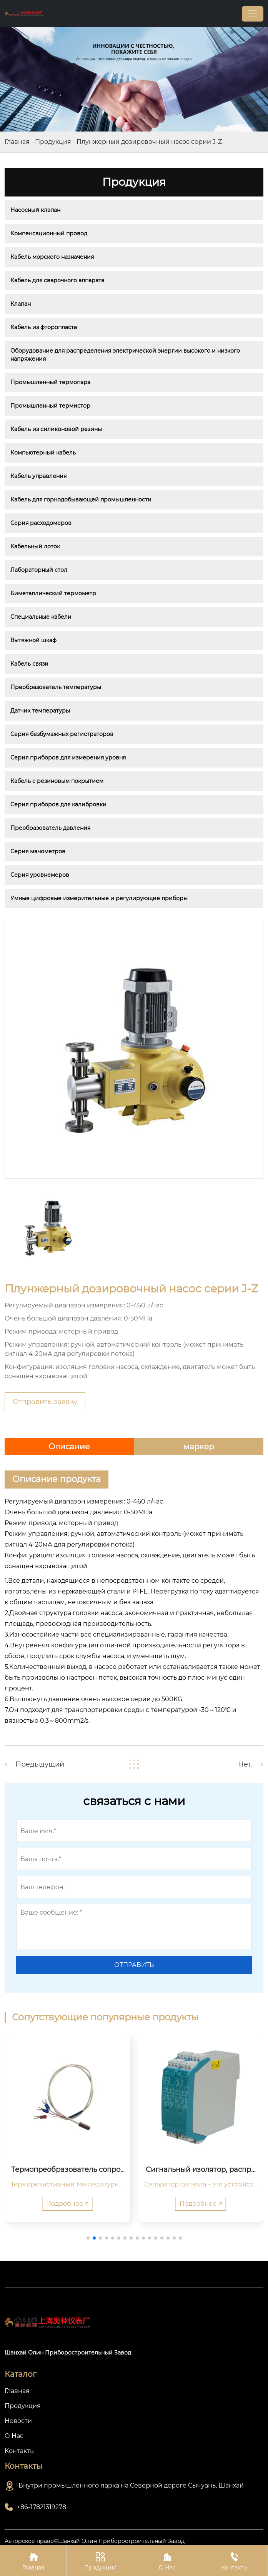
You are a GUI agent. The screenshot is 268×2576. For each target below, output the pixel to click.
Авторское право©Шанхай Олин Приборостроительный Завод (95, 2541)
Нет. (245, 1764)
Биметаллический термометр (53, 593)
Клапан (20, 303)
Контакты (234, 2560)
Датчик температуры (40, 710)
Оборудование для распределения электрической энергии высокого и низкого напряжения (125, 354)
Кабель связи (29, 663)
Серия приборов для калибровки (58, 804)
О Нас (167, 2560)
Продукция (53, 141)
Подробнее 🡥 (67, 2203)
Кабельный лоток (35, 546)
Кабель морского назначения (52, 256)
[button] (88, 2238)
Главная (17, 141)
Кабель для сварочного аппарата (57, 280)
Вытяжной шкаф (33, 640)
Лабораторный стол (38, 569)
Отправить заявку (45, 1401)
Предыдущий (39, 1764)
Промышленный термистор (50, 405)
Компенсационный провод (48, 233)
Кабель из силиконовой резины (56, 429)
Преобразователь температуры (55, 687)
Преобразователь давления (50, 827)
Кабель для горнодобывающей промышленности (80, 499)
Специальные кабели (41, 616)
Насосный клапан (35, 209)
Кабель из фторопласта (43, 327)
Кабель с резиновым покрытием (56, 781)
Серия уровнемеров (39, 874)
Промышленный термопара (50, 382)
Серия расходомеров (41, 523)
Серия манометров (37, 851)
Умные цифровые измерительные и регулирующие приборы (99, 898)
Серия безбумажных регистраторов (61, 734)
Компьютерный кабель (43, 452)
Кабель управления (38, 476)
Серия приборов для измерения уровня (68, 757)
